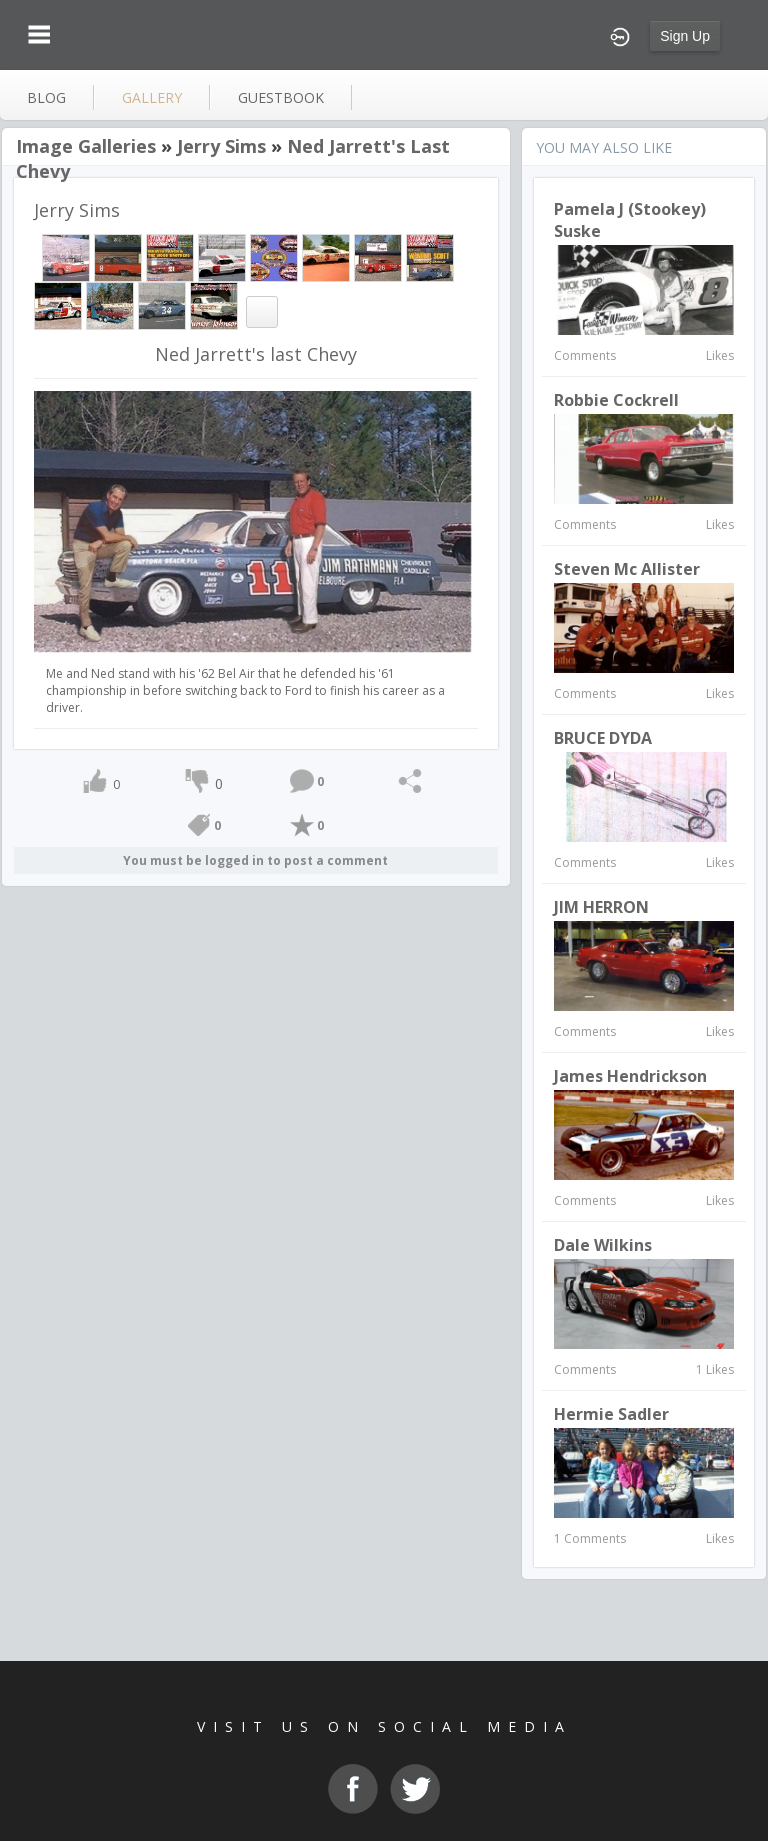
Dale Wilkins (603, 1245)
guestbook (281, 97)
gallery (152, 97)
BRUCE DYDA (603, 738)
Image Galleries (86, 146)
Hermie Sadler (611, 1414)
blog (46, 97)
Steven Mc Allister (627, 569)
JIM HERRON (601, 907)
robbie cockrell (616, 400)
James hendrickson (630, 1076)
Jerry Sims (221, 146)
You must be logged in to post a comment (255, 860)
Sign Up (685, 36)
